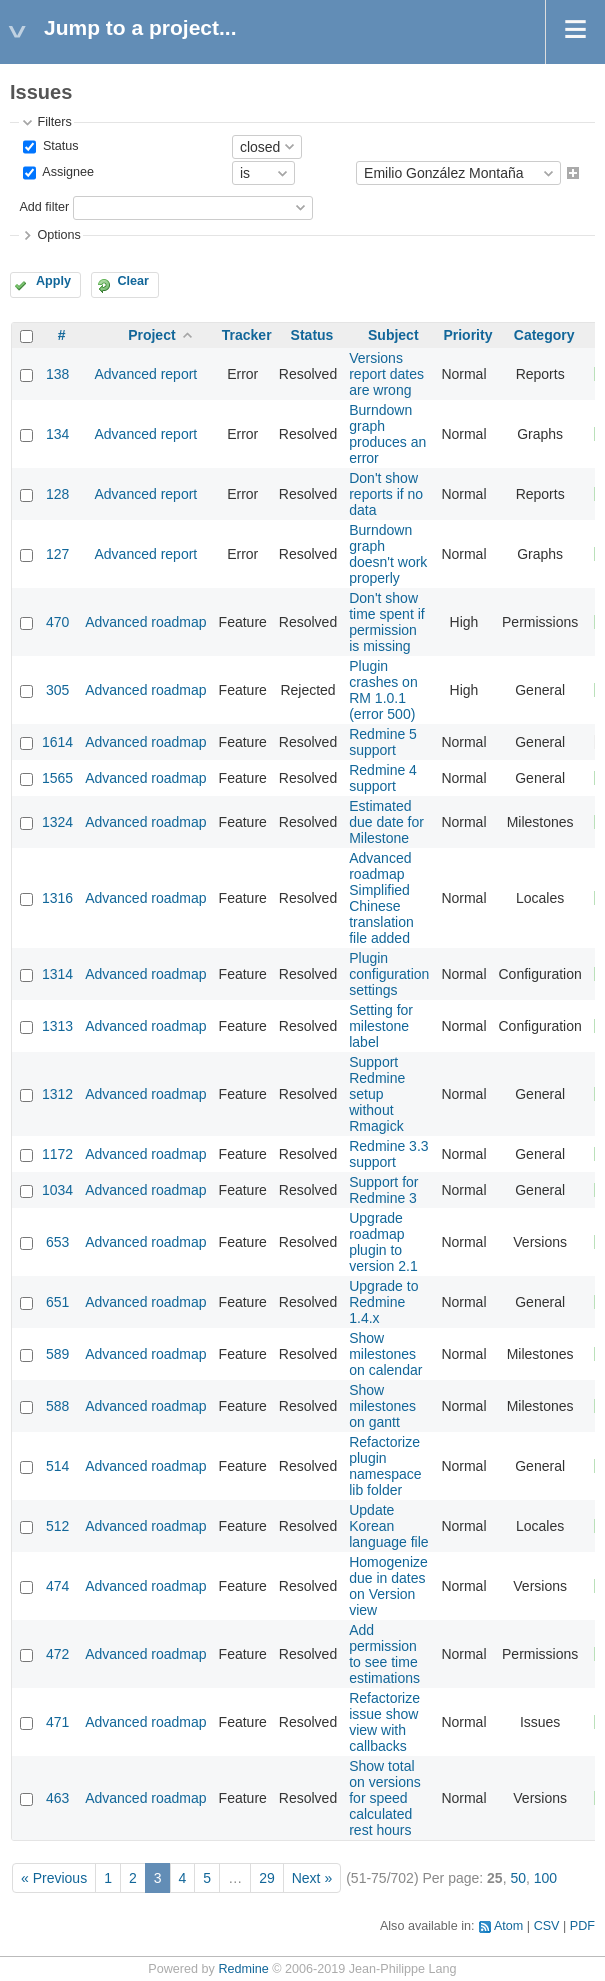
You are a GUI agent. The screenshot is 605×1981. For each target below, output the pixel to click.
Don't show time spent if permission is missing (386, 622)
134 (57, 434)
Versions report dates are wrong (386, 374)
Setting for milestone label (381, 1026)
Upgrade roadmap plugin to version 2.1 (383, 1242)
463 (57, 1798)
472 (57, 1654)
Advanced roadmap (145, 622)
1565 (57, 778)
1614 (57, 742)
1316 (57, 898)
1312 (57, 1094)
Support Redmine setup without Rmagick (377, 1094)
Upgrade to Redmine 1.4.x (383, 1302)
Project (151, 335)
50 (518, 1878)
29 (267, 1878)
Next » (312, 1878)
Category (544, 335)
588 (57, 1406)
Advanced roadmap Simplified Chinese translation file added (381, 898)
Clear (133, 281)
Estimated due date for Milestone (386, 822)
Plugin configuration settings (389, 974)
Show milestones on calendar (385, 1354)
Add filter (44, 207)
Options (58, 235)
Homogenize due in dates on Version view (388, 1586)
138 (57, 374)
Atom (508, 1926)
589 (57, 1354)
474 (57, 1586)
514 (57, 1466)
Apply (53, 281)
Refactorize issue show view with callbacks (384, 1722)
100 (545, 1878)
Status (58, 146)
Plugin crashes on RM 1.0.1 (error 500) (383, 690)
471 (57, 1722)
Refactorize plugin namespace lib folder (385, 1466)
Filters (54, 122)
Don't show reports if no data (386, 494)
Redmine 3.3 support (388, 1154)
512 (57, 1526)
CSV (547, 1926)
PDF (582, 1926)
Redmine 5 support (383, 742)
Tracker (247, 335)
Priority (467, 335)
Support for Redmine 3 (383, 1190)
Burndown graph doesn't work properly (388, 554)
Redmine (243, 1969)
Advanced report (146, 374)
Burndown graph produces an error (387, 434)
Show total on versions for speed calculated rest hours (385, 1798)
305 (57, 690)
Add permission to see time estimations (384, 1654)
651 (57, 1302)
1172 (57, 1154)
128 (57, 494)
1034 (57, 1190)
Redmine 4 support (383, 778)
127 (57, 554)
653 (57, 1242)
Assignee (66, 173)
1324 (57, 822)
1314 (57, 974)
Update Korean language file (388, 1526)
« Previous (54, 1878)
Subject (393, 335)
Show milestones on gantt (382, 1406)
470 (57, 622)
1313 (57, 1026)
